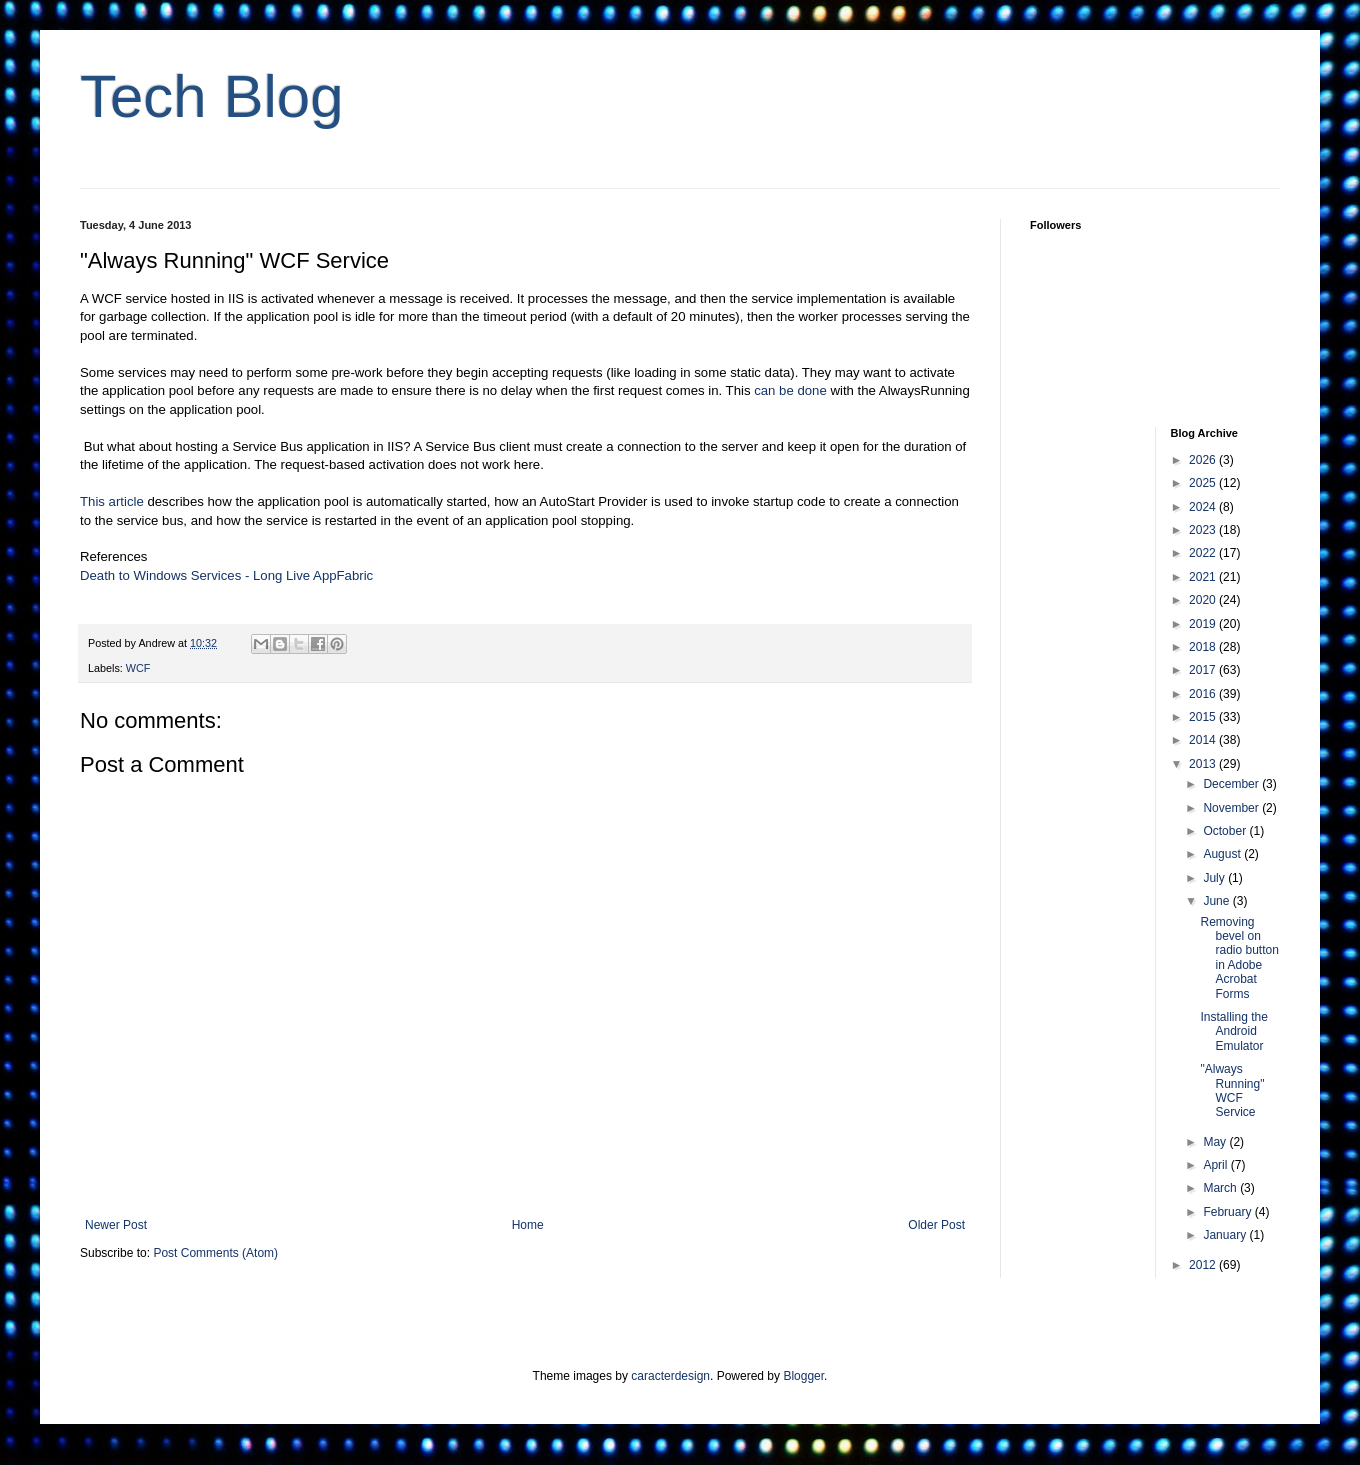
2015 (1204, 717)
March (1221, 1188)
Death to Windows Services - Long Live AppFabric (226, 575)
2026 (1204, 460)
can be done (790, 390)
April (1216, 1165)
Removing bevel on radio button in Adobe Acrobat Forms (1239, 958)
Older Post (936, 1225)
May (1216, 1142)
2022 (1204, 553)
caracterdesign (670, 1376)
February (1228, 1212)
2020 (1204, 600)
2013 (1204, 764)
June (1217, 901)
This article (112, 501)
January (1226, 1235)
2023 (1204, 530)
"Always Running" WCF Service (1232, 1090)
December (1232, 784)
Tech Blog (212, 96)
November (1232, 808)
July (1215, 878)
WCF (138, 668)
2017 (1204, 670)
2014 (1204, 740)
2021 (1204, 577)
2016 (1204, 694)
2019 (1204, 624)
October (1226, 831)
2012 (1204, 1265)
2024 (1204, 507)
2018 (1204, 647)
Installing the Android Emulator (1233, 1031)
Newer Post (116, 1225)
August (1223, 854)
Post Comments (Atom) (215, 1253)
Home (528, 1225)
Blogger (803, 1376)
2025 (1204, 483)
